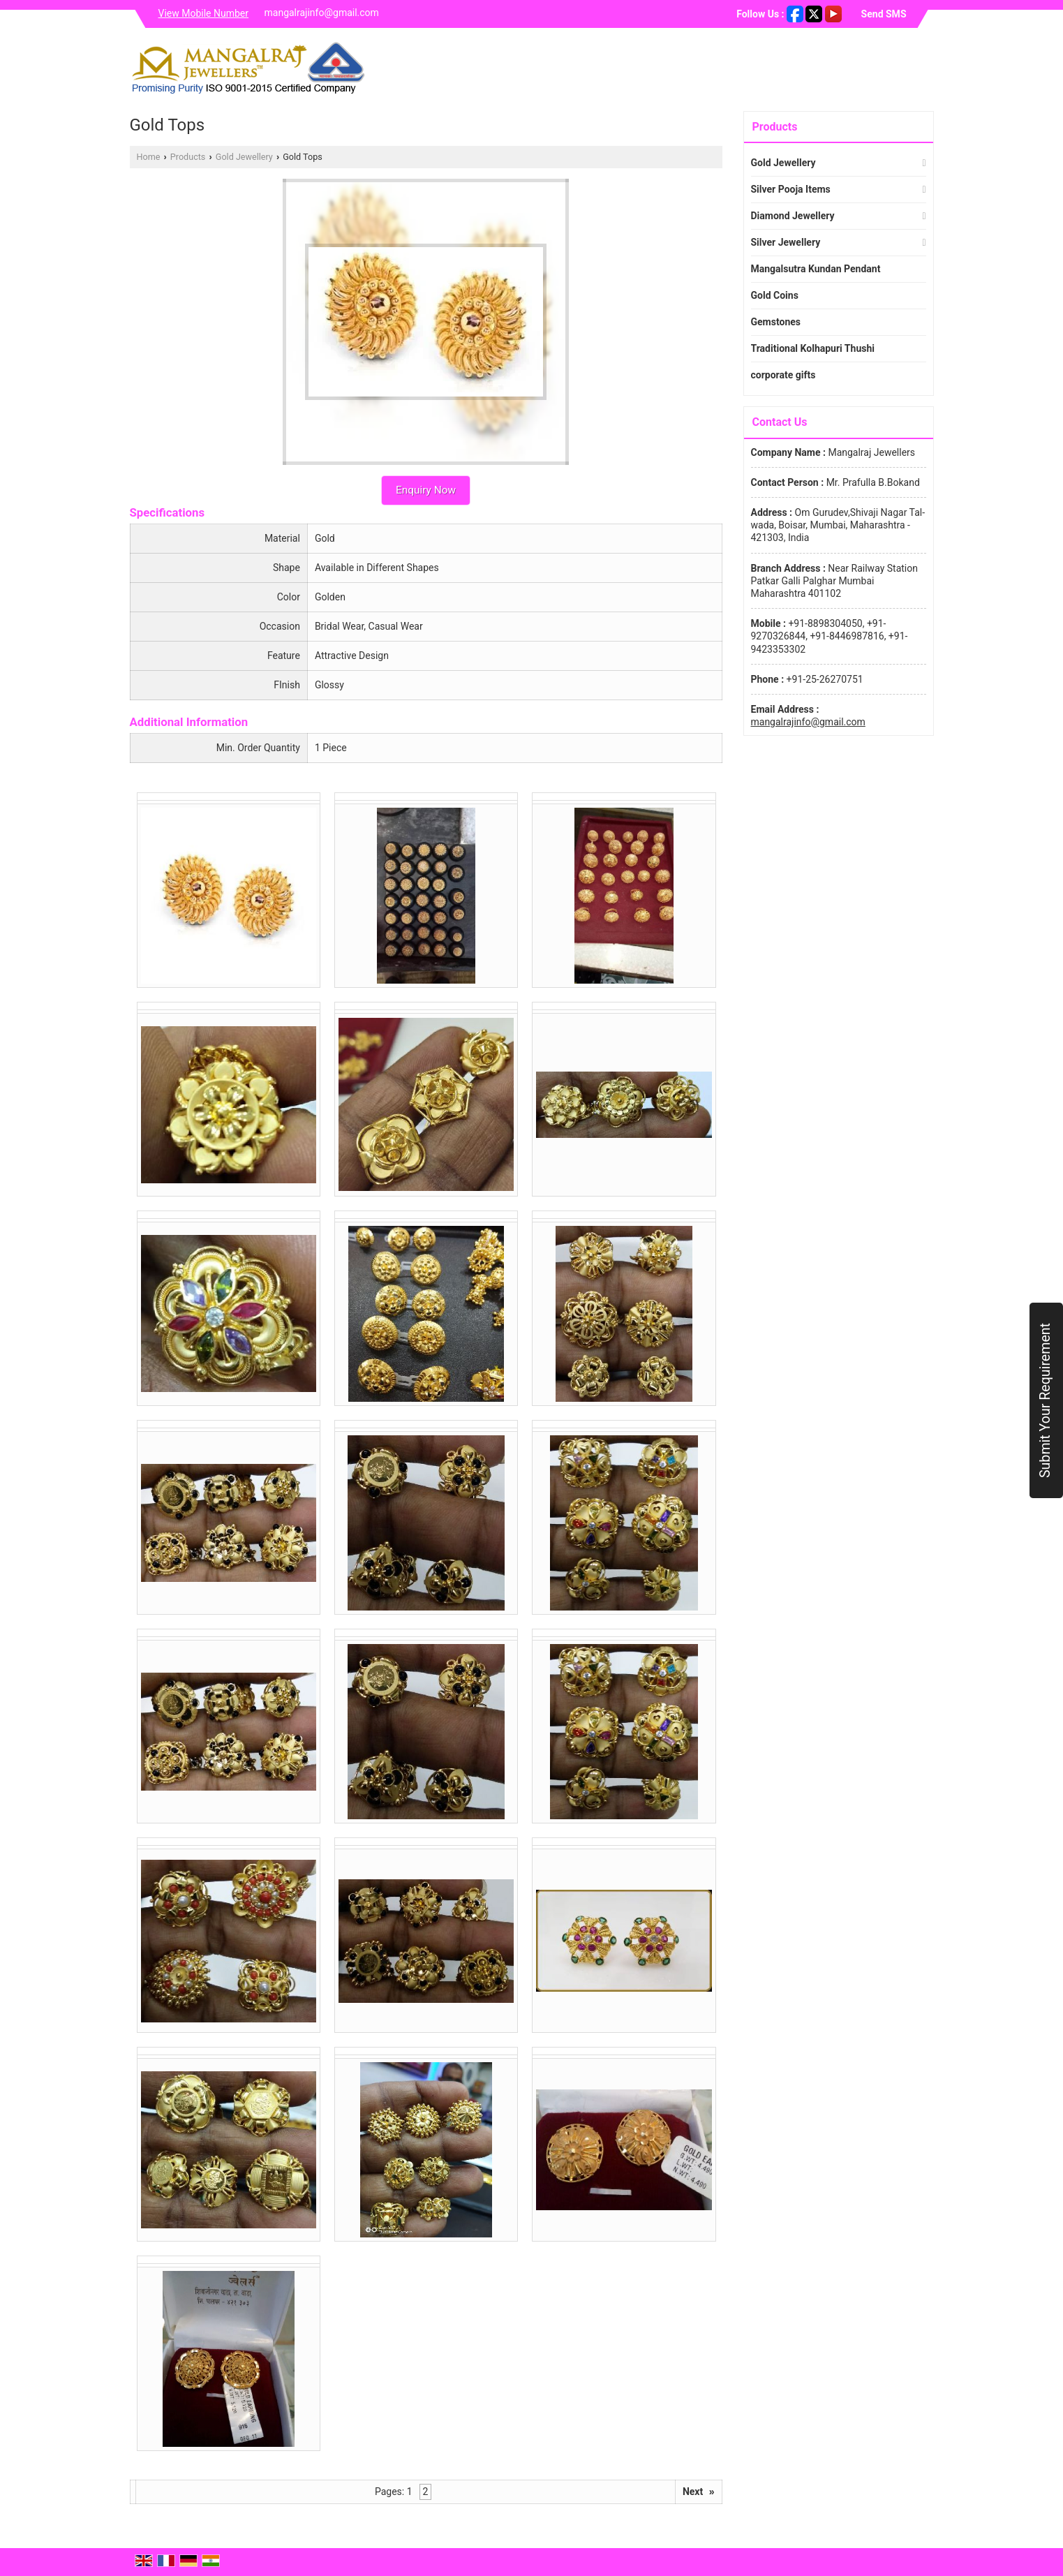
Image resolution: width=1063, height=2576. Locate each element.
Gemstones (776, 321)
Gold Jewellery (244, 156)
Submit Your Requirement (1045, 1399)
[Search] (925, 67)
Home (149, 156)
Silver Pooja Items (791, 189)
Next (699, 2491)
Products (188, 156)
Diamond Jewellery (793, 215)
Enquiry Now (426, 490)
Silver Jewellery (786, 242)
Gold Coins (774, 295)
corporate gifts (783, 374)
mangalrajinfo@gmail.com (322, 12)
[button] (203, 13)
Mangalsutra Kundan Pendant (816, 268)
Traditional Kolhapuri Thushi (813, 348)
